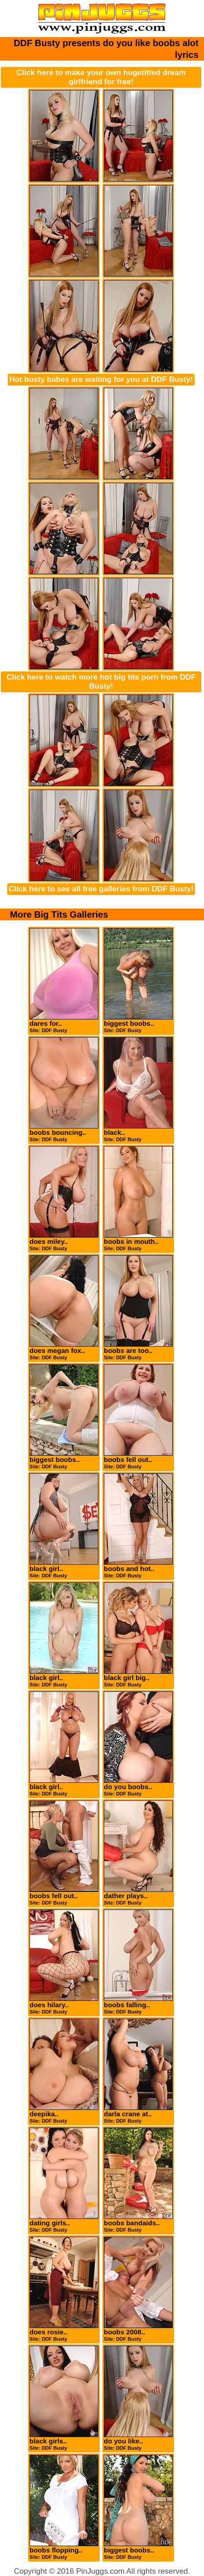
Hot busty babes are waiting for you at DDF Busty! (101, 379)
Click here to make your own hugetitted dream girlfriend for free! (100, 77)
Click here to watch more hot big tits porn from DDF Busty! (100, 681)
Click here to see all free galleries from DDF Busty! (101, 889)
